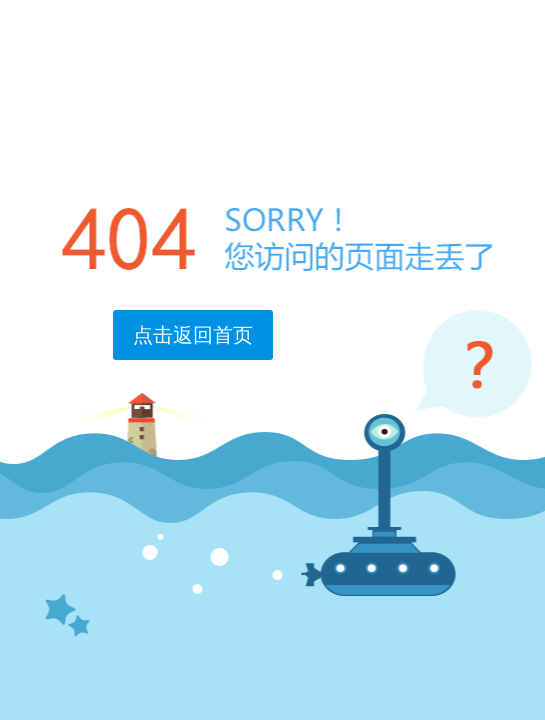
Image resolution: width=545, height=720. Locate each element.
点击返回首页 (193, 335)
